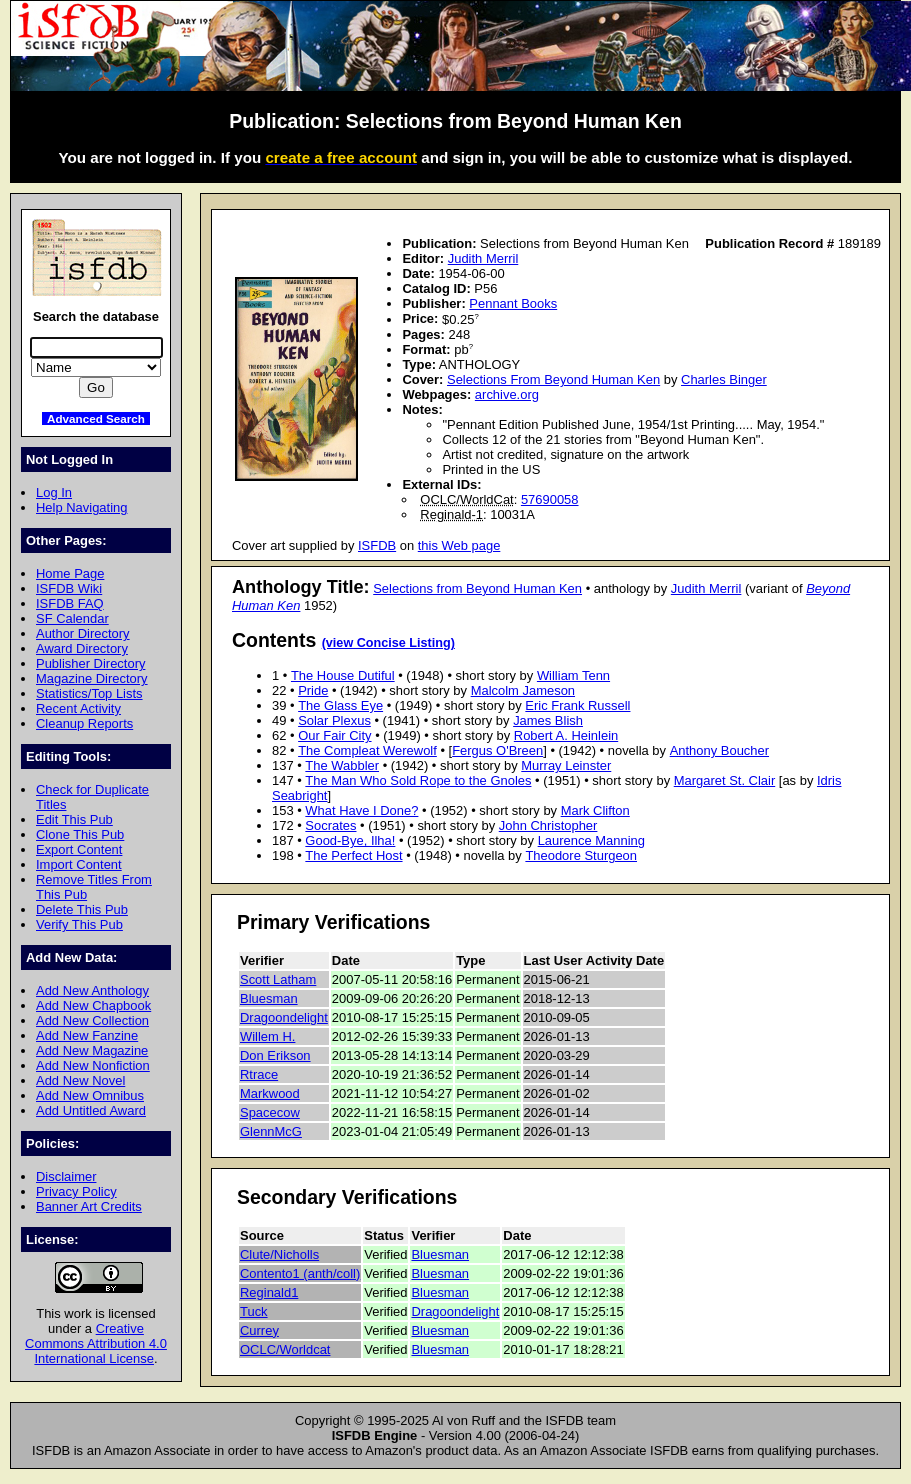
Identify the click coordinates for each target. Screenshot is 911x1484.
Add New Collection (92, 1020)
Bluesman (269, 998)
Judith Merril (483, 258)
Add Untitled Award (91, 1110)
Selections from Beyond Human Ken (477, 588)
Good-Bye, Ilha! (350, 840)
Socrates (330, 825)
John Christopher (548, 825)
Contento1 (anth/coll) (300, 1273)
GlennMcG (271, 1131)
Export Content (79, 849)
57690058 (550, 499)
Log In (54, 492)
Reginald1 (269, 1292)
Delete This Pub (82, 909)
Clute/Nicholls (279, 1254)
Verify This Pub (79, 924)
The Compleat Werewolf (367, 750)
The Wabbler (342, 765)
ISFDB (377, 545)
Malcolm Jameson (523, 690)
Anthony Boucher (719, 750)
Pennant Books (513, 303)
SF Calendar (72, 618)
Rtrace (259, 1074)
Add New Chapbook (93, 1005)
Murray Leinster (566, 765)
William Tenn (573, 675)
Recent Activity (78, 708)
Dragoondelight (284, 1017)
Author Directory (83, 633)
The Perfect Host (353, 855)
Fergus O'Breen (497, 750)
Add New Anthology (92, 990)
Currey (259, 1330)
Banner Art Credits (89, 1206)
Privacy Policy (76, 1191)
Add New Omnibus (90, 1095)
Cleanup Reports (84, 723)
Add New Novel (80, 1080)
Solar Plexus (334, 720)
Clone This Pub (80, 834)
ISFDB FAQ (70, 603)
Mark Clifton (595, 810)
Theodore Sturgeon (581, 855)
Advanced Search (96, 418)
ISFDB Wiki (69, 588)
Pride (313, 690)
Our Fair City (334, 735)
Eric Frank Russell (577, 705)
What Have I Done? (361, 810)
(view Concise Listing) (388, 643)
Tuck (254, 1311)
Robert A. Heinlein (566, 735)
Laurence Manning (591, 840)
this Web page (459, 545)
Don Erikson (275, 1055)
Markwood (270, 1093)
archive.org (507, 394)
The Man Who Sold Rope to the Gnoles (418, 780)
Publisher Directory (90, 663)
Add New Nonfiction (93, 1065)
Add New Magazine (92, 1050)
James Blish (548, 720)
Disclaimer (66, 1176)
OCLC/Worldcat (285, 1349)
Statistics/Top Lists (89, 693)
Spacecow (270, 1112)
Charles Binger (724, 379)
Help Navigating (81, 507)
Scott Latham (278, 979)
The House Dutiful (343, 675)
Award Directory (82, 648)
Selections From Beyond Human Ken (553, 379)
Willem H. (267, 1036)
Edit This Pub (74, 819)
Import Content (79, 864)
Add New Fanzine (87, 1035)
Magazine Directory (92, 678)
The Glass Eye (340, 705)
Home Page (70, 573)
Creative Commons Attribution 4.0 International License (96, 1343)
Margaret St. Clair (725, 780)
